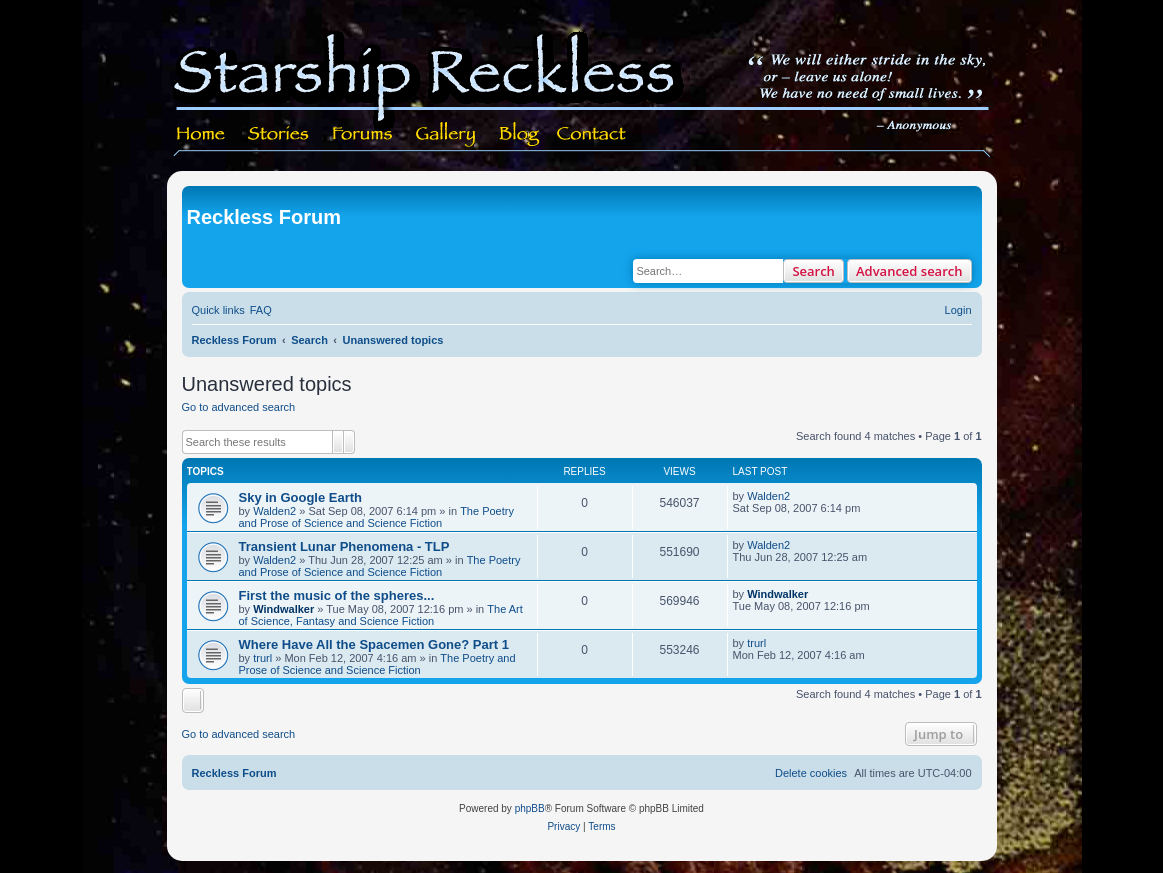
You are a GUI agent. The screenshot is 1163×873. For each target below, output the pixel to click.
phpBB (530, 808)
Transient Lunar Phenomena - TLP (344, 546)
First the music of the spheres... (337, 595)
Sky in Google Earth (301, 497)
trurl (262, 658)
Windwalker (283, 609)
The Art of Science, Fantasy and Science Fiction (381, 615)
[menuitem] (261, 310)
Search (813, 271)
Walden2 (274, 511)
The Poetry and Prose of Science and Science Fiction (376, 517)
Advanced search (909, 271)
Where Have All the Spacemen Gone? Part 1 (374, 644)
